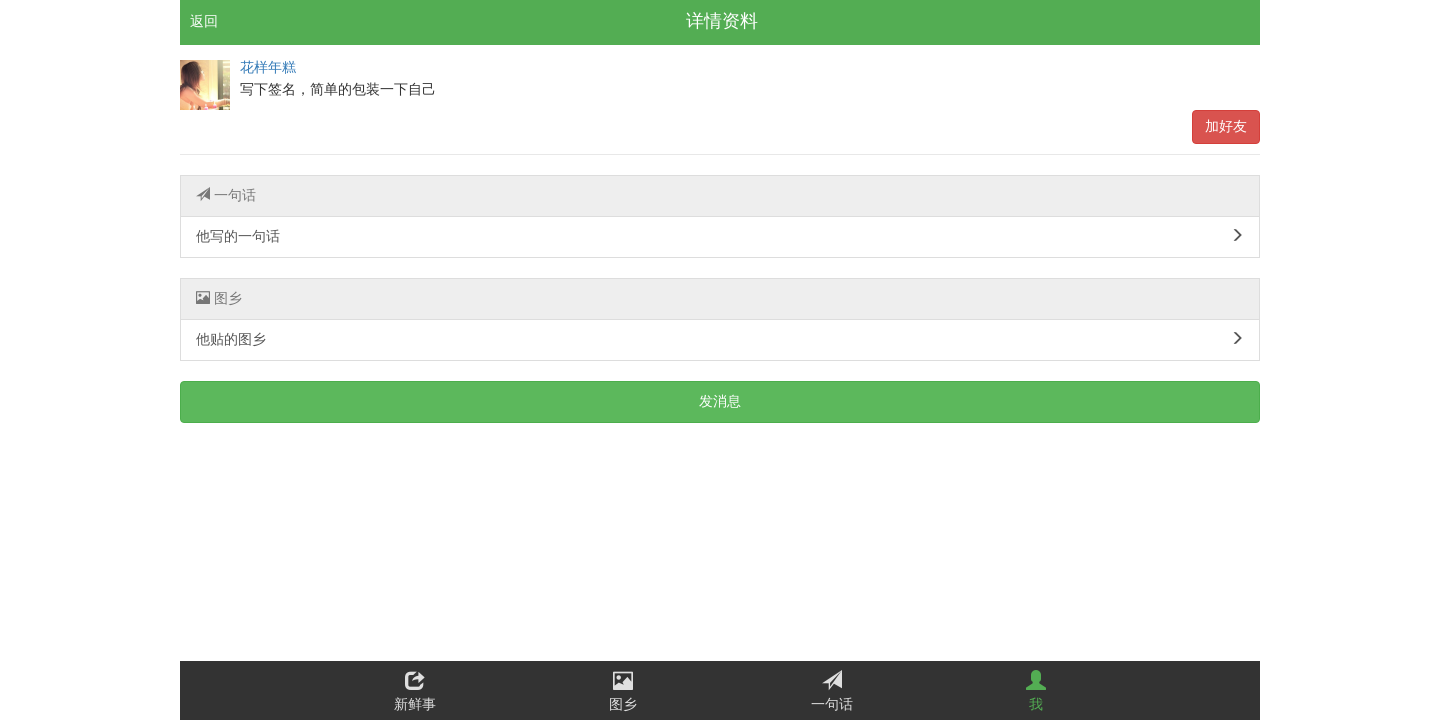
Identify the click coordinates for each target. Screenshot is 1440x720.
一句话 (226, 195)
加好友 (1226, 126)
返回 (204, 21)
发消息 (720, 401)
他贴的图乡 (720, 339)
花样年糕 (268, 67)
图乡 (219, 298)
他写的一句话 (720, 236)
